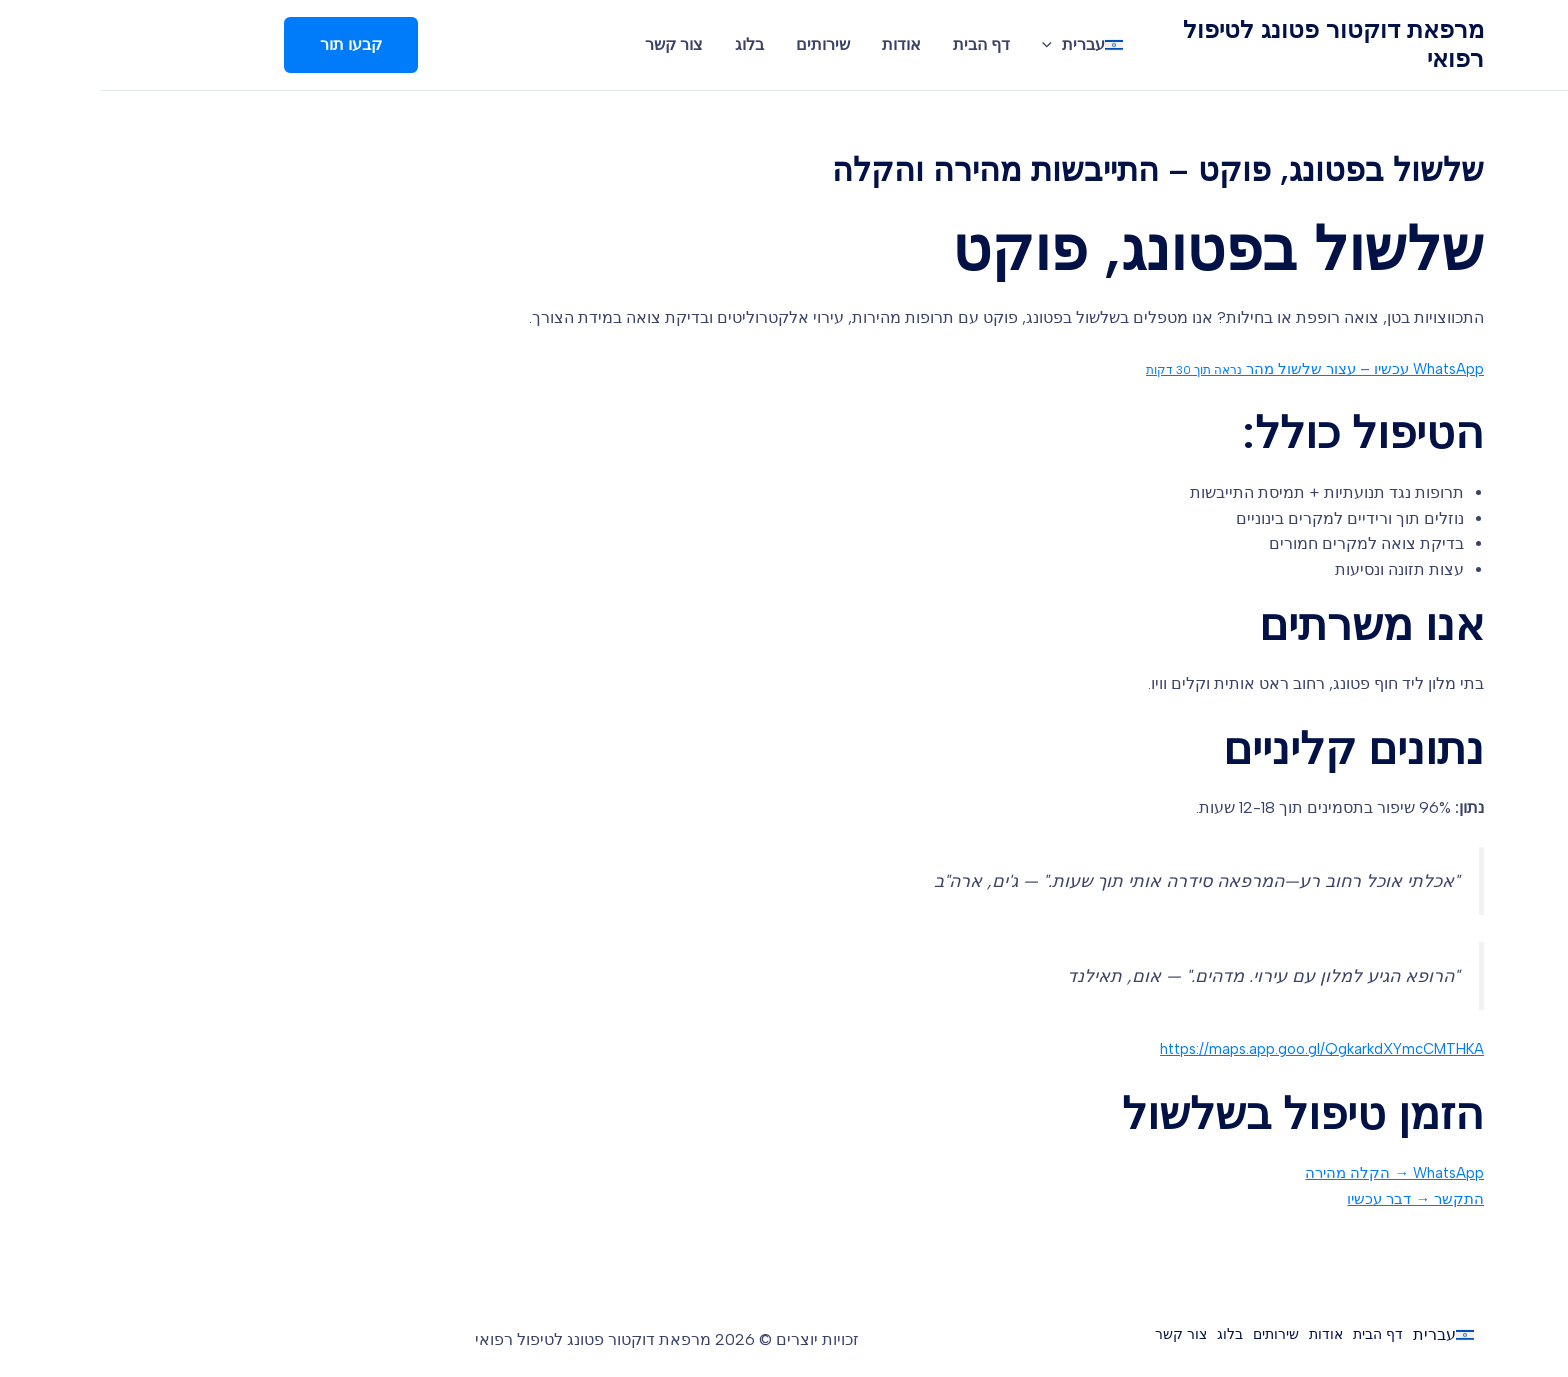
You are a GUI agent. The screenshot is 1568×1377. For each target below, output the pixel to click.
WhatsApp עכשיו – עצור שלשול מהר (1203, 368)
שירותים (723, 44)
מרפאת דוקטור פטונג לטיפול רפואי (1233, 44)
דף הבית (881, 44)
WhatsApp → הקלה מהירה (1290, 1172)
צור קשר (574, 44)
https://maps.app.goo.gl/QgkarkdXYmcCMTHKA (1210, 1048)
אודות (801, 44)
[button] (251, 45)
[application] (952, 45)
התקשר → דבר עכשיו (1312, 1198)
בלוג (649, 44)
